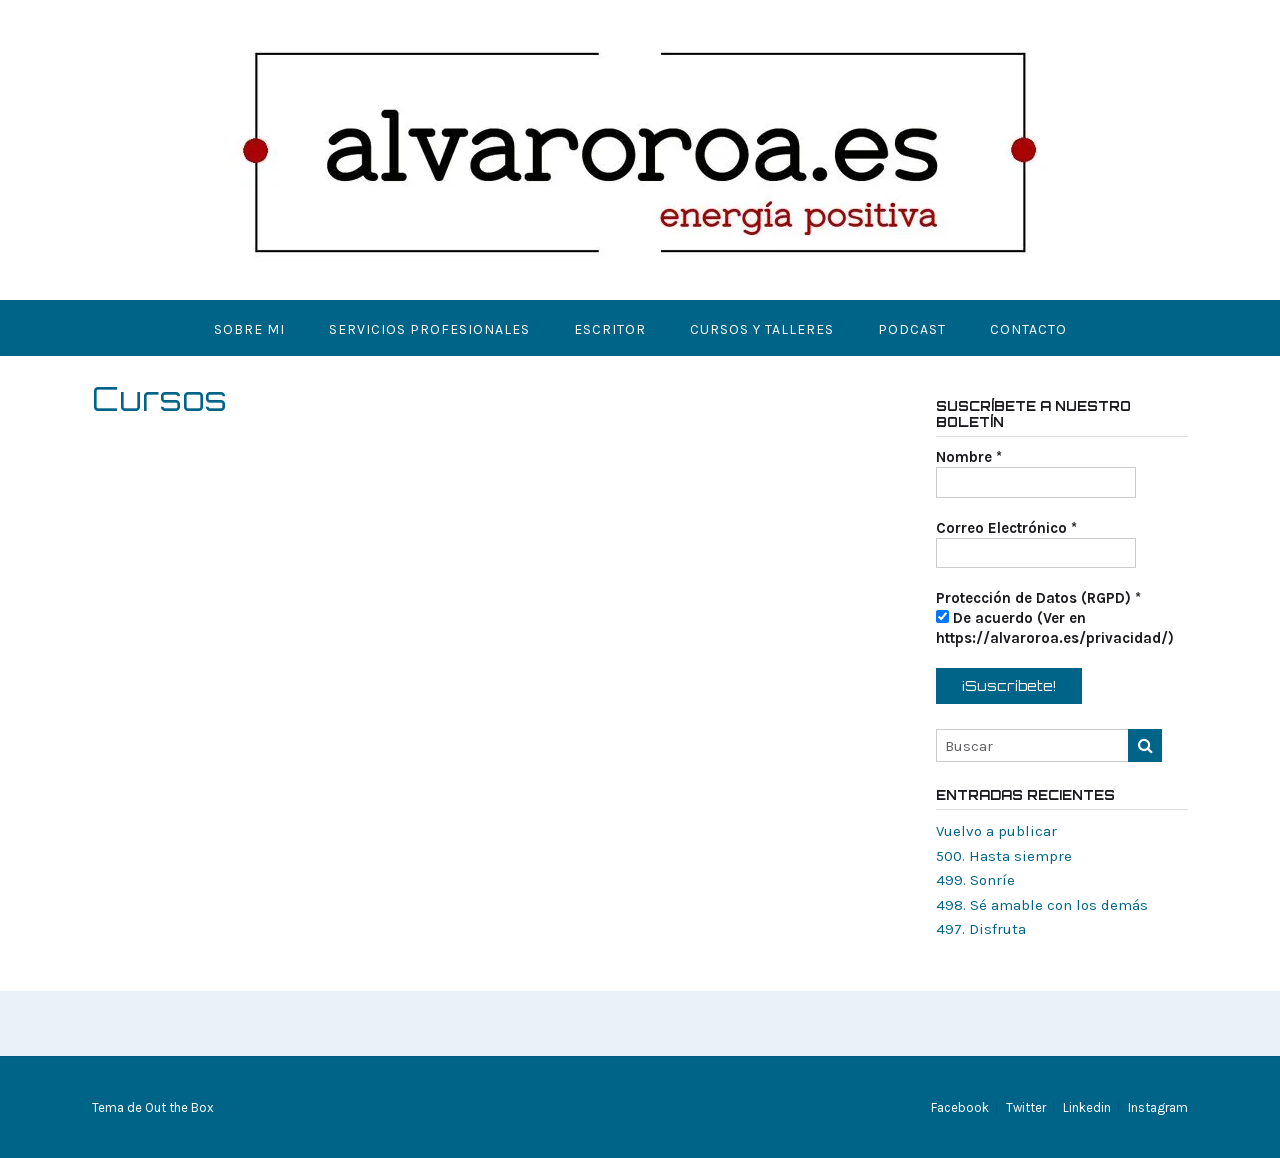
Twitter (1026, 1107)
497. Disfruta (981, 929)
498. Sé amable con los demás (1042, 905)
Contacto (1028, 329)
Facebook (960, 1107)
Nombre (969, 457)
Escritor (610, 329)
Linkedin (1087, 1107)
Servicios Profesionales (429, 329)
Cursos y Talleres (762, 329)
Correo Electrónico (1006, 528)
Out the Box (179, 1107)
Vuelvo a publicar (996, 831)
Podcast (912, 329)
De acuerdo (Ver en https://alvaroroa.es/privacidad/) (1055, 628)
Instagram (1158, 1107)
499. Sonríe (975, 880)
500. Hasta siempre (1004, 856)
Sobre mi (249, 329)
